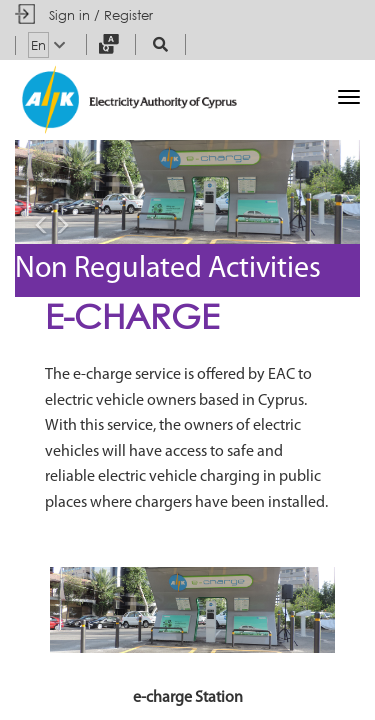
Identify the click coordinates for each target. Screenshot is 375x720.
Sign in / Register (101, 15)
